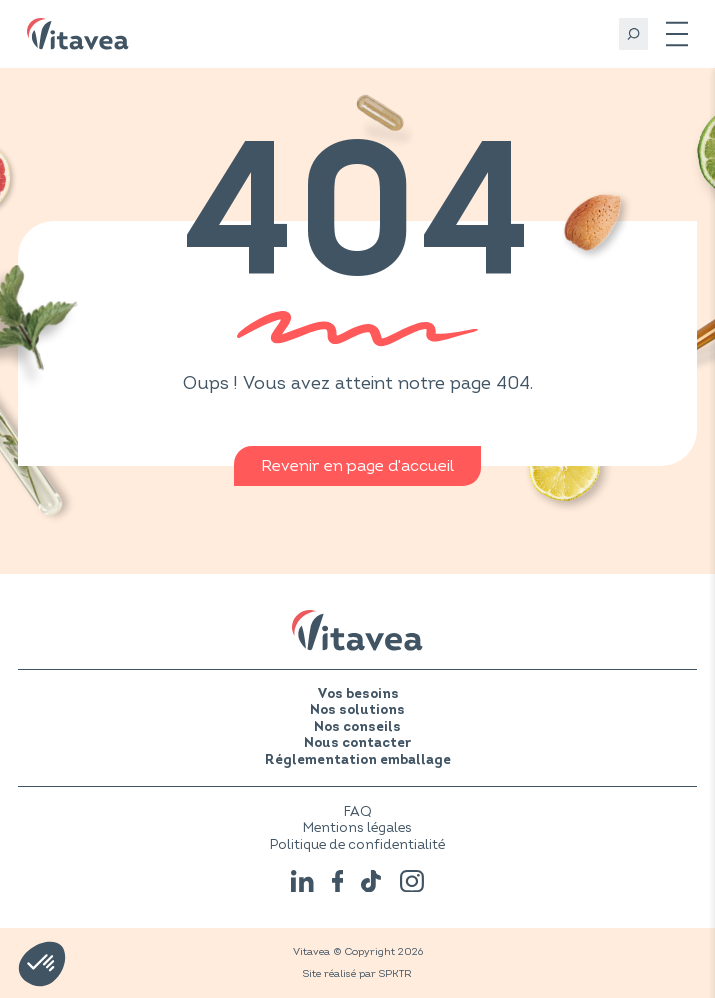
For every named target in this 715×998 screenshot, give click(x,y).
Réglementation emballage (358, 760)
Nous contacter (357, 743)
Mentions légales (357, 827)
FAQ (358, 811)
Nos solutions (357, 710)
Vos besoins (358, 694)
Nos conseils (357, 727)
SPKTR (395, 973)
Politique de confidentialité (357, 844)
